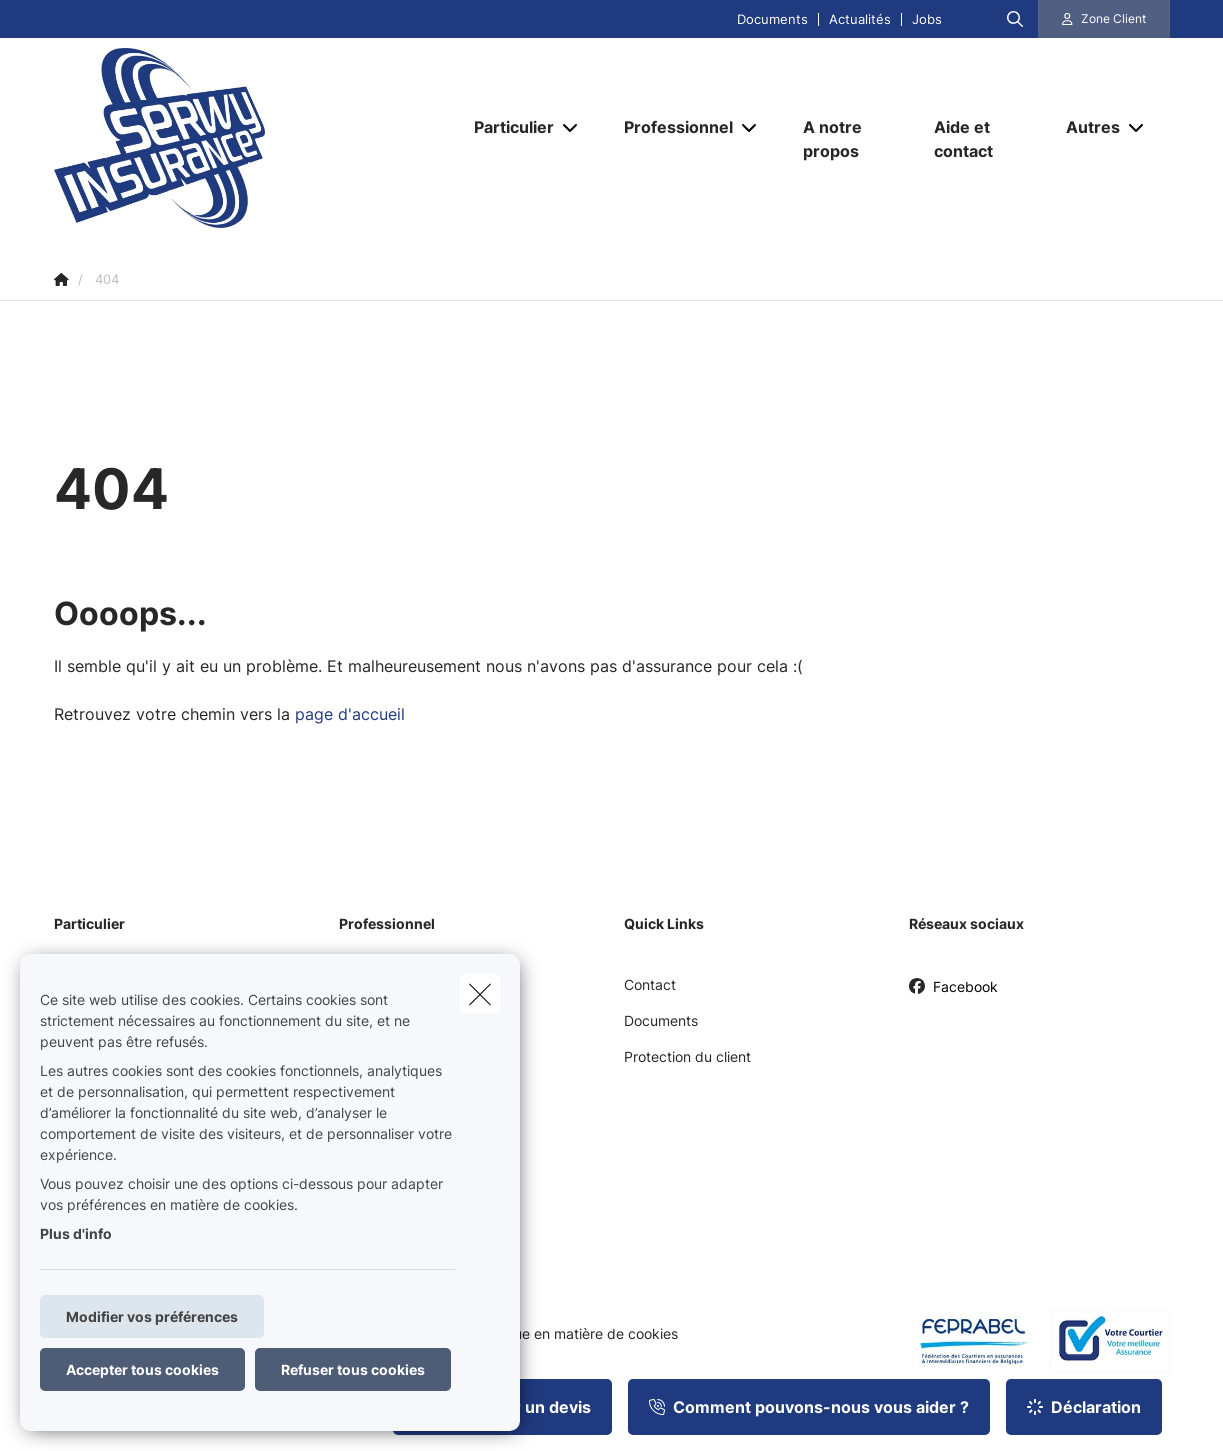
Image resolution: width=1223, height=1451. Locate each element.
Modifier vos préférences (152, 1316)
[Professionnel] (671, 127)
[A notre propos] (849, 139)
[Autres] (1085, 127)
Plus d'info (76, 1233)
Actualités (860, 19)
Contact (650, 984)
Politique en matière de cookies (576, 1334)
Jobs (927, 19)
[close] (480, 994)
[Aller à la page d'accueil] (254, 138)
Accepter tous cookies (142, 1369)
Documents (772, 19)
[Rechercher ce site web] (1015, 19)
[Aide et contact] (980, 139)
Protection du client (687, 1056)
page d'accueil (350, 714)
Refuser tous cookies (353, 1369)
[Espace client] (1104, 19)
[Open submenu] (571, 127)
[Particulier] (506, 127)
